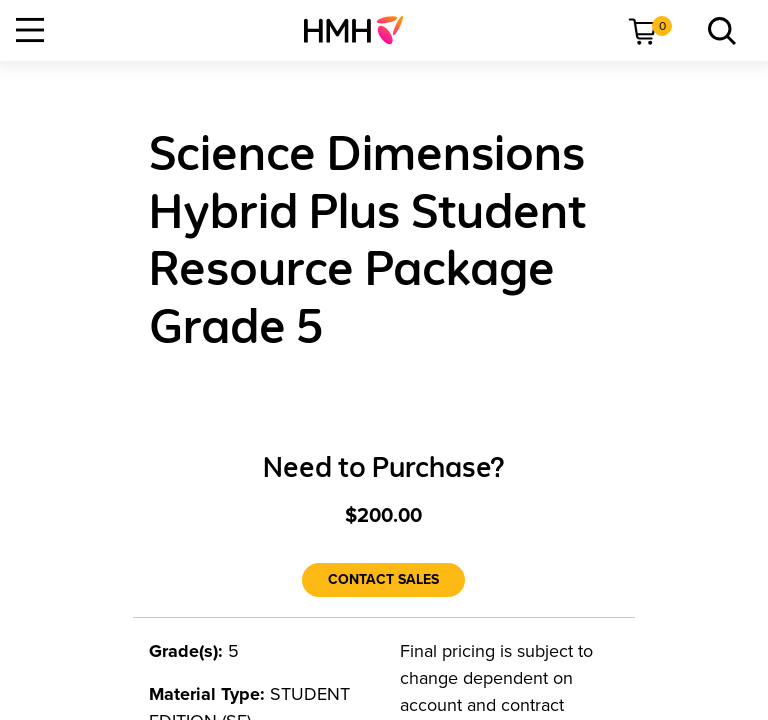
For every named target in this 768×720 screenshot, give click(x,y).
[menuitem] (361, 30)
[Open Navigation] (30, 30)
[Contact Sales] (383, 580)
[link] (361, 30)
